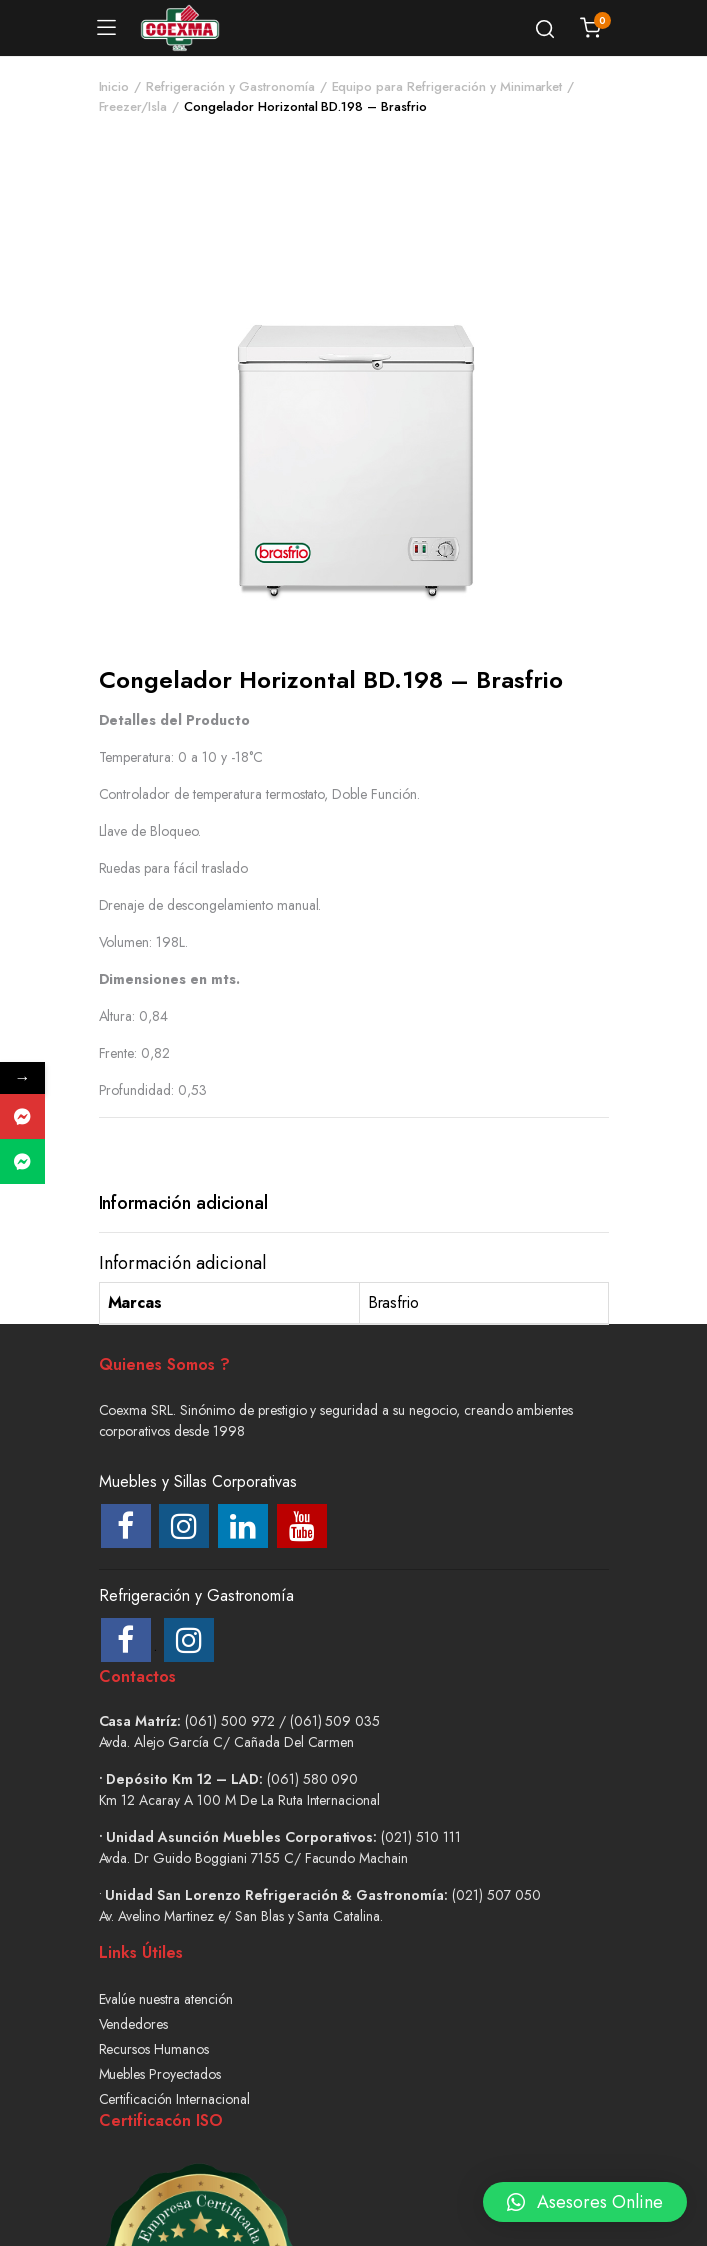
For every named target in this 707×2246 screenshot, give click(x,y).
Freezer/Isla (133, 106)
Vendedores (134, 2024)
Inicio (114, 86)
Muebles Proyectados (160, 2074)
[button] (585, 2187)
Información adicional (183, 1203)
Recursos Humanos (154, 2049)
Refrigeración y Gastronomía (230, 86)
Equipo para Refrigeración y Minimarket (447, 86)
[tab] (183, 1203)
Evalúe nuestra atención (166, 1999)
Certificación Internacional (174, 2099)
